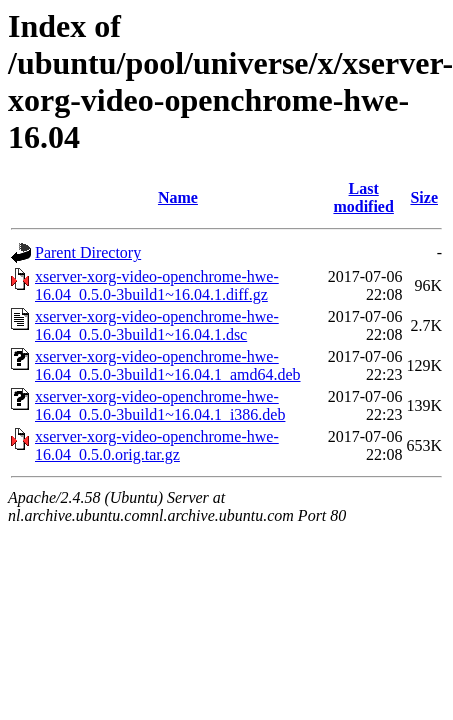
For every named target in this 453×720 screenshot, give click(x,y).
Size (424, 197)
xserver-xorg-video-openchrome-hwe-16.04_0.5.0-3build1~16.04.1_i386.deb (160, 405)
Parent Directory (88, 252)
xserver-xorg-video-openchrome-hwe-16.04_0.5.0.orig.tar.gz (157, 445)
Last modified (363, 197)
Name (178, 197)
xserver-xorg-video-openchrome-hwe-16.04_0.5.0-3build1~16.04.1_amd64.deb (168, 365)
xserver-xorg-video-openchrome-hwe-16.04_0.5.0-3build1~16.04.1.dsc (157, 325)
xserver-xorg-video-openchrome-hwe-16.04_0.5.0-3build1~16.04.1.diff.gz (157, 285)
